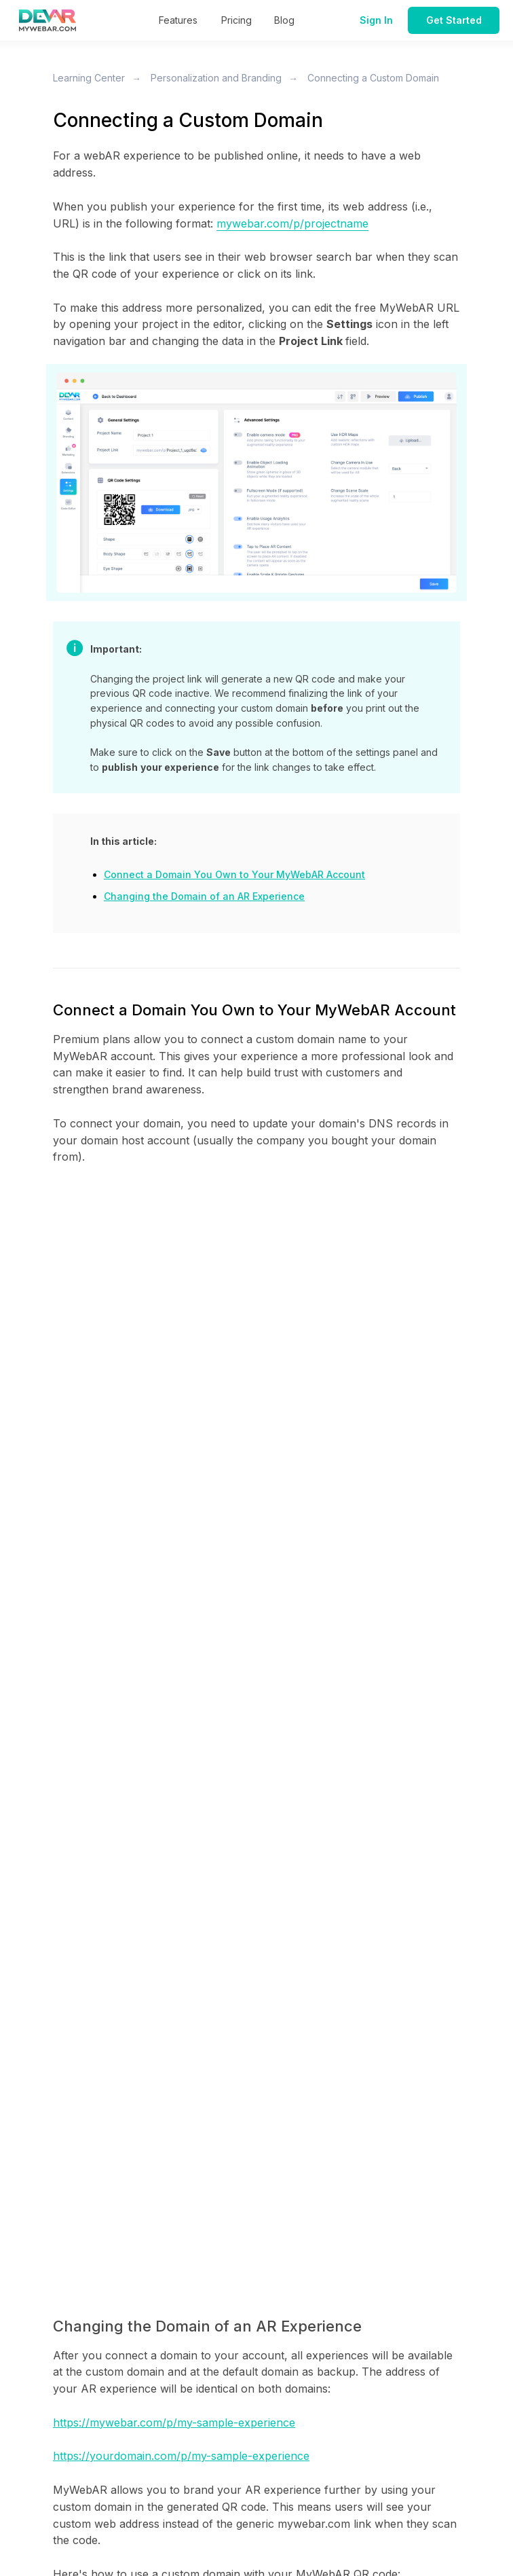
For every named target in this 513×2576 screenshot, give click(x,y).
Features (178, 20)
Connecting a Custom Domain (373, 78)
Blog (284, 20)
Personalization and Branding (216, 78)
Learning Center (89, 78)
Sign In (376, 20)
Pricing (236, 20)
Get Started (454, 20)
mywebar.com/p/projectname (292, 223)
